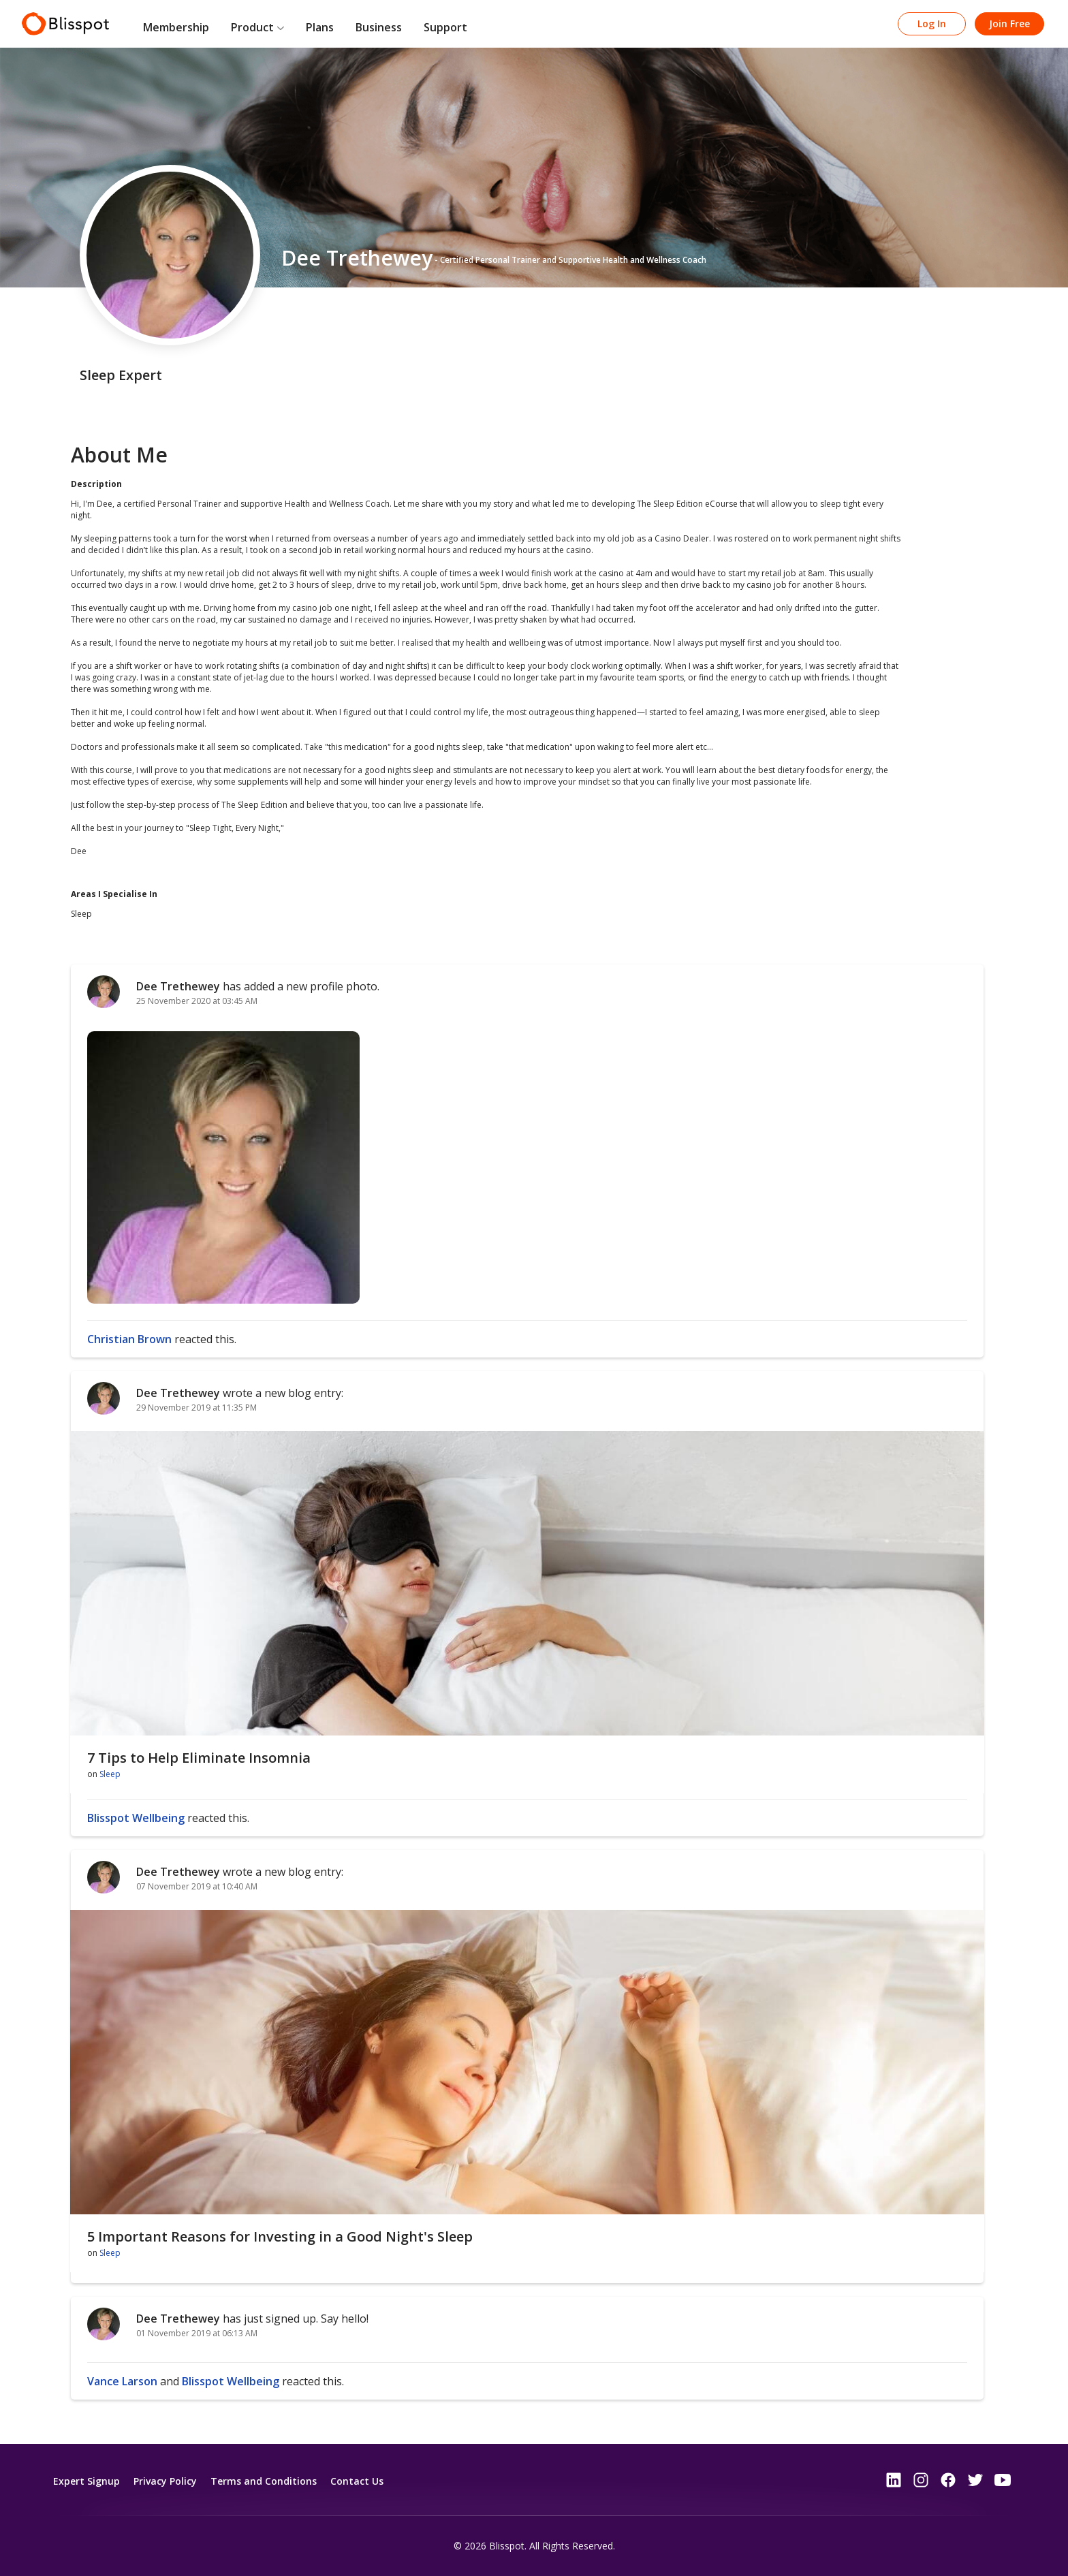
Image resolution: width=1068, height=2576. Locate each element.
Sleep (110, 1774)
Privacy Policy (165, 2481)
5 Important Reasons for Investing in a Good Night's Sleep (280, 2236)
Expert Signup (86, 2481)
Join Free (1009, 23)
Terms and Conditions (263, 2481)
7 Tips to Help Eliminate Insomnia (199, 1757)
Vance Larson (122, 2381)
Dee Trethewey (178, 986)
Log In (931, 23)
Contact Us (356, 2481)
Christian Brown (129, 1339)
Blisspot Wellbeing (136, 1817)
